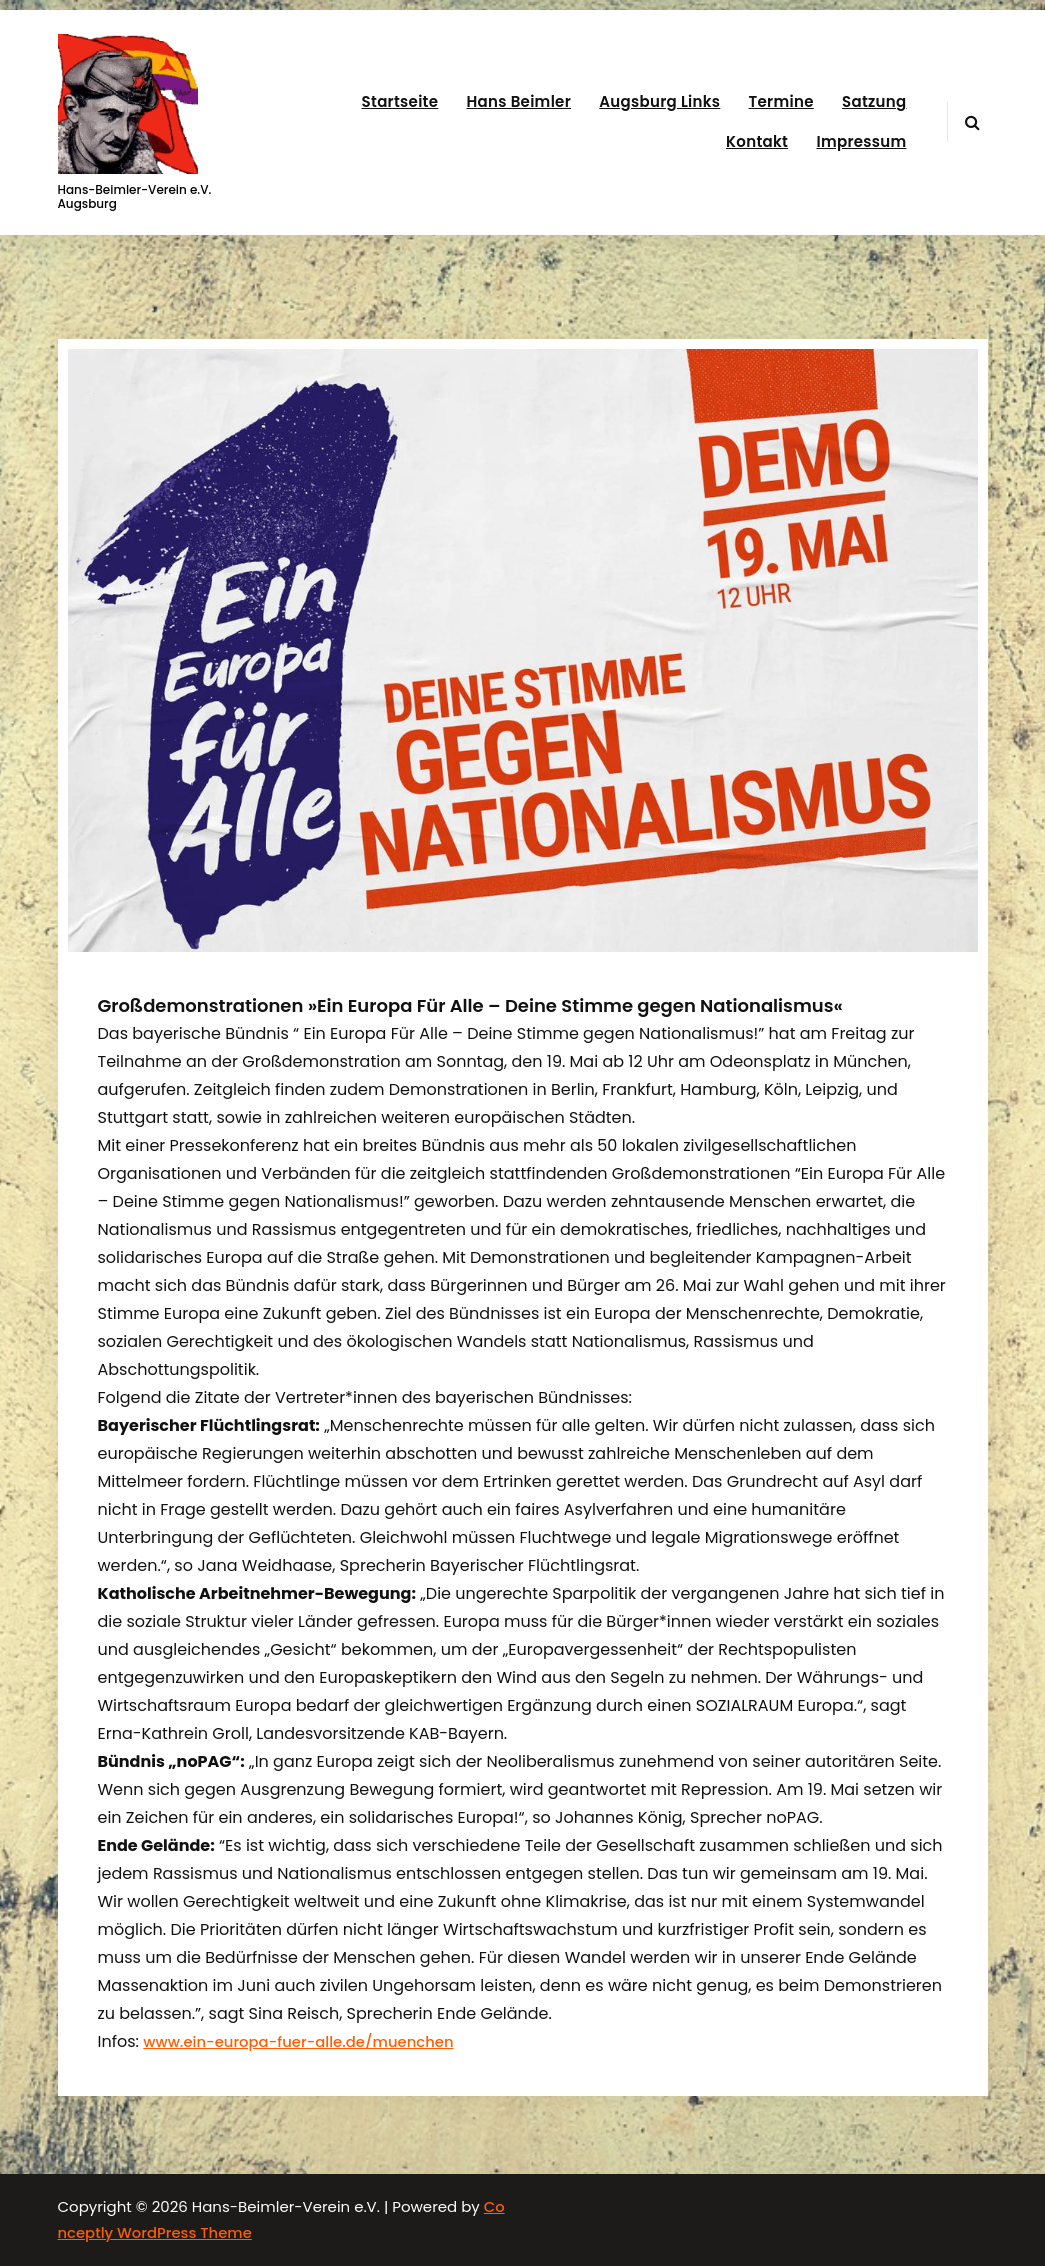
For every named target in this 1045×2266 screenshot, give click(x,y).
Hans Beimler (519, 101)
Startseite (400, 101)
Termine (781, 101)
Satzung (874, 101)
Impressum (861, 141)
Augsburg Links (659, 101)
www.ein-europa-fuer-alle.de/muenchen (298, 2041)
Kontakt (757, 141)
